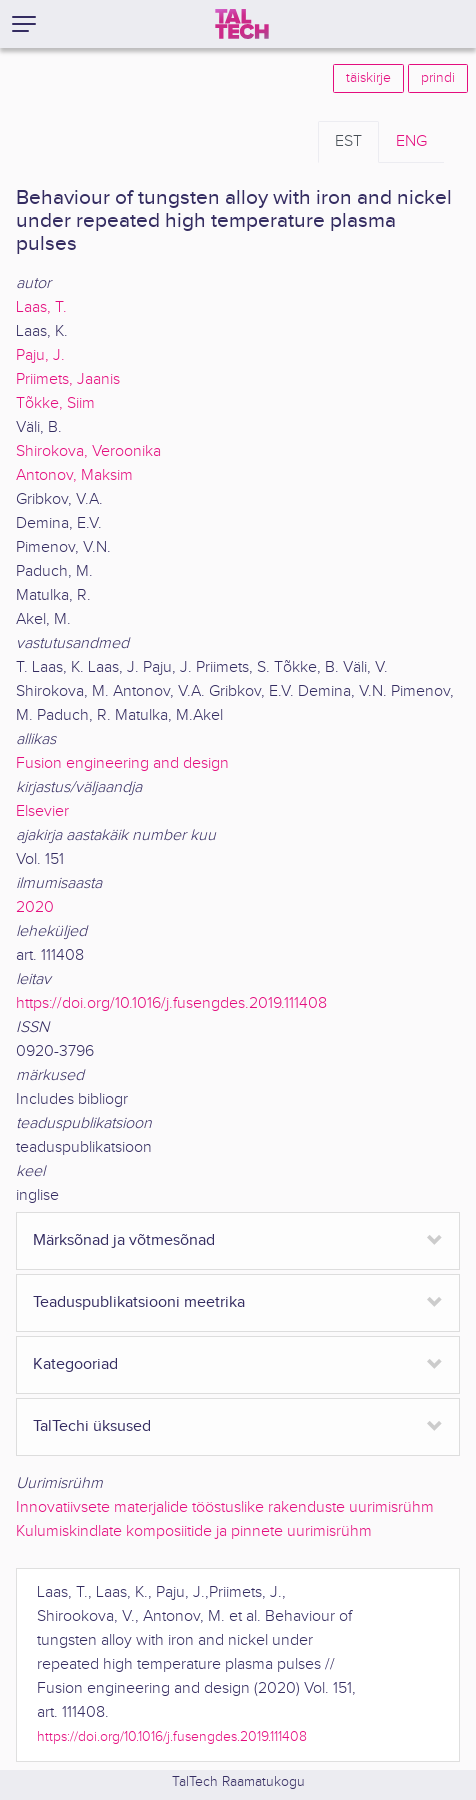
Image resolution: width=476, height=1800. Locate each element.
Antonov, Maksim (74, 475)
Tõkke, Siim (55, 403)
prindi (438, 78)
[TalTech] (242, 24)
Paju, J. (40, 355)
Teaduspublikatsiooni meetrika (139, 1302)
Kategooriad (75, 1364)
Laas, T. (41, 307)
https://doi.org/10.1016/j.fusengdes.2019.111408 (171, 1003)
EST (348, 141)
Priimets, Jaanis (68, 379)
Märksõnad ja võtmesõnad (124, 1240)
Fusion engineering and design (122, 763)
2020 (35, 907)
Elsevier (42, 811)
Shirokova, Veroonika (88, 451)
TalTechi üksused (92, 1426)
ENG (411, 141)
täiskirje (368, 78)
